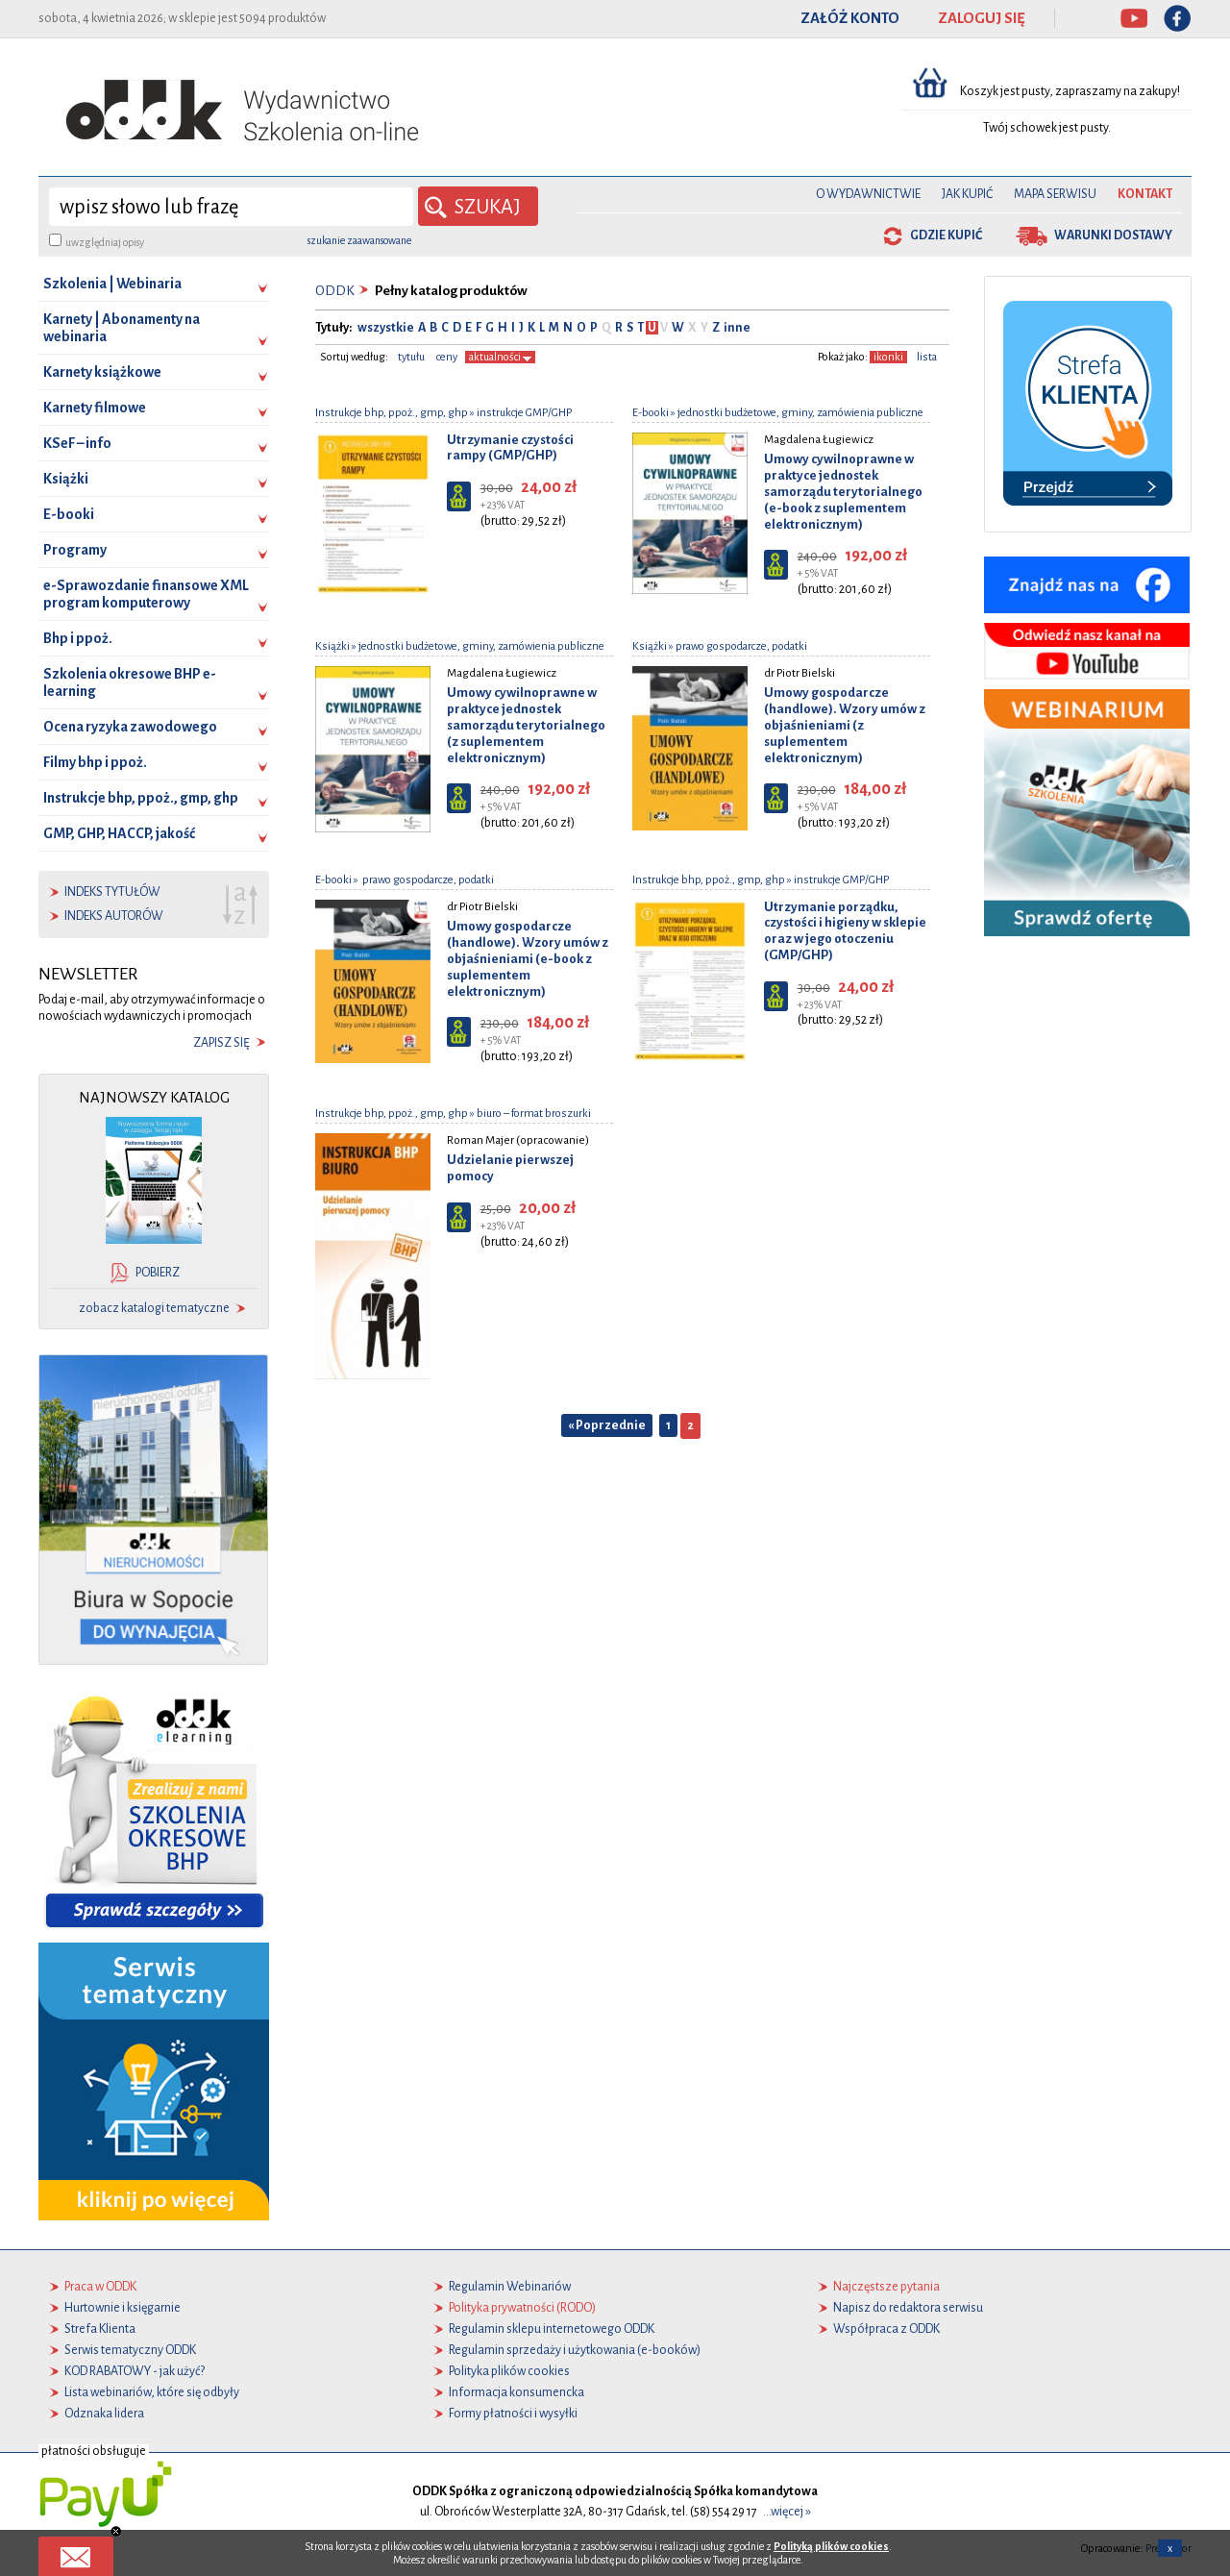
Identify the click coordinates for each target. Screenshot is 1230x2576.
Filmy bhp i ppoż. (95, 762)
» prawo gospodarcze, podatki (737, 645)
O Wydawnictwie (868, 194)
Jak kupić (967, 194)
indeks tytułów (112, 892)
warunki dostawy (1113, 235)
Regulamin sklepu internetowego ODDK (551, 2329)
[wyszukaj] (231, 206)
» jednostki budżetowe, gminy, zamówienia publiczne (796, 412)
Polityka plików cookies (509, 2371)
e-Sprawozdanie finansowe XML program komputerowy (146, 594)
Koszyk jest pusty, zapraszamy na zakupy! (1071, 91)
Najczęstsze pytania (886, 2286)
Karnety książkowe (102, 372)
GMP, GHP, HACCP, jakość (119, 833)
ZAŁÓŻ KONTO (849, 18)
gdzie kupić (946, 235)
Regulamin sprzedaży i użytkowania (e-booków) (575, 2350)
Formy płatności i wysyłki (513, 2413)
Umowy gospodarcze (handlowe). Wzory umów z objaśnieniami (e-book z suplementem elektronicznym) (527, 958)
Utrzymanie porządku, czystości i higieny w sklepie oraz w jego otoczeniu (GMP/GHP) (845, 930)
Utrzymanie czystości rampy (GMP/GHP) (510, 447)
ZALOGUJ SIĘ (981, 18)
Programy (75, 549)
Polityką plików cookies (831, 2546)
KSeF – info (77, 443)
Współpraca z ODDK (886, 2329)
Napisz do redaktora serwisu (908, 2308)
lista (927, 356)
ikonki (888, 356)
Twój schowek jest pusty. (1047, 128)
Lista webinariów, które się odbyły (151, 2392)
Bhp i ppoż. (77, 638)
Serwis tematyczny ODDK (130, 2350)
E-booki (68, 514)
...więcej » (787, 2511)
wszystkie (386, 327)
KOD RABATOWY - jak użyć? (134, 2371)
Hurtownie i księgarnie (122, 2308)
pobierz (157, 1272)
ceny (446, 356)
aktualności (500, 356)
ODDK (335, 291)
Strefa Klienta (99, 2329)
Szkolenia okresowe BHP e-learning (129, 682)
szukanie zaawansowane (359, 240)
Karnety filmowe (94, 407)
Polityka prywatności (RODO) (522, 2308)
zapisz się (221, 1043)
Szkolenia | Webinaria (112, 283)
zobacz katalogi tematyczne (154, 1308)
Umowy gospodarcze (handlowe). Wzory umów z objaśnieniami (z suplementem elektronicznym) (844, 724)
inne (736, 327)
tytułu (411, 356)
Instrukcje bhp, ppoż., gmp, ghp (140, 797)
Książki (65, 478)
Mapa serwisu (1055, 194)
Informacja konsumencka (516, 2392)
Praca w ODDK (100, 2286)
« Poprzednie (607, 1424)
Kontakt (1145, 194)
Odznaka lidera (104, 2413)
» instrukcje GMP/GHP (520, 412)
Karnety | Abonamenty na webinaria (121, 327)
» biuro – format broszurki (529, 1112)
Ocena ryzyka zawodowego (130, 726)
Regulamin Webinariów (510, 2286)
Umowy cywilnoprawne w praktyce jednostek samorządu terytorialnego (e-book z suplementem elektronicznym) (843, 491)
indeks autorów (113, 916)
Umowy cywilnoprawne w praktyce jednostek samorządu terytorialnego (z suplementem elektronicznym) (526, 724)
